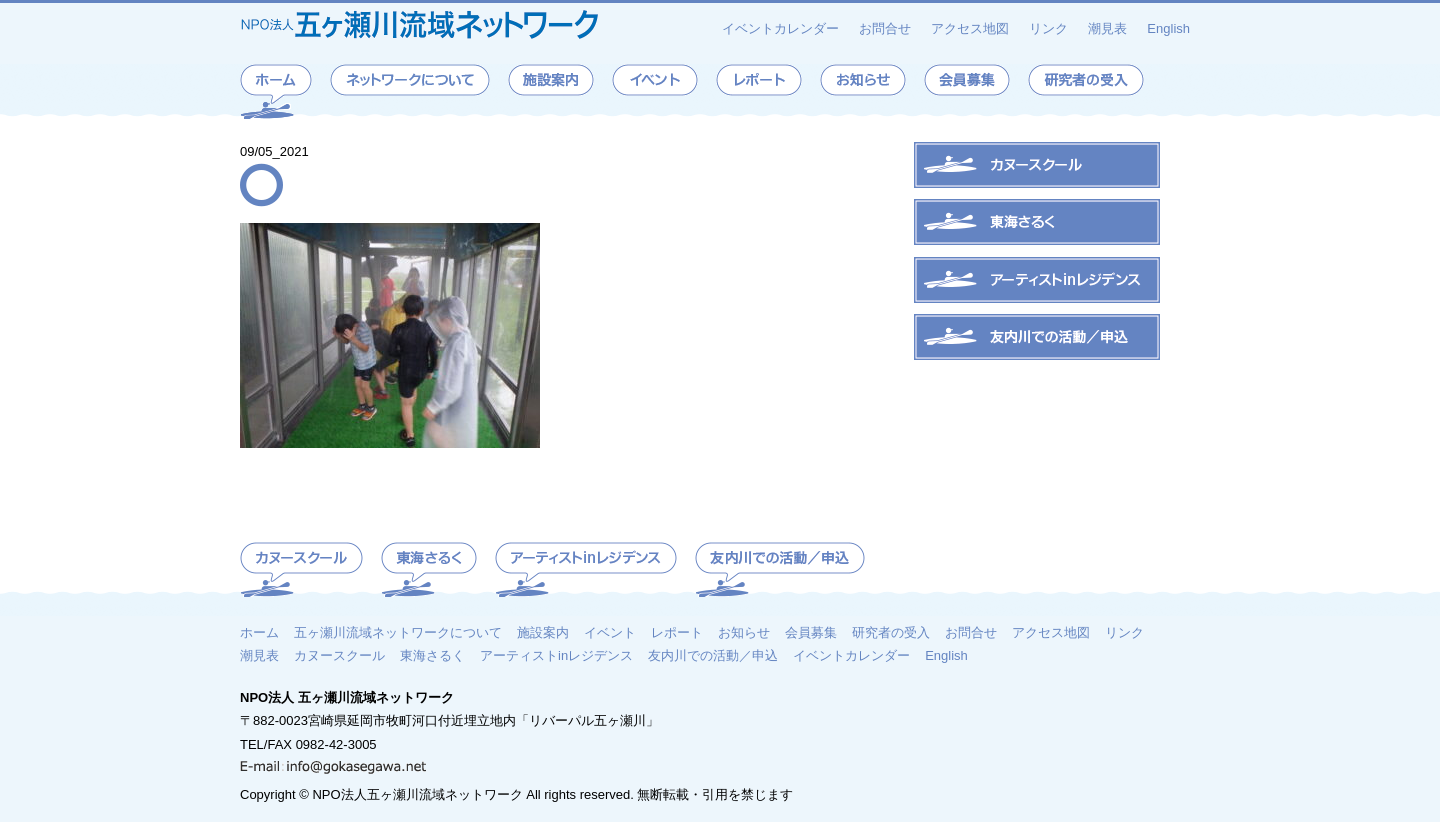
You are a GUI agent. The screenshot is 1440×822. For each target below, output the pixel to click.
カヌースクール (339, 655)
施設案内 (543, 632)
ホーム (259, 632)
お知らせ (744, 632)
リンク (1048, 28)
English (1168, 28)
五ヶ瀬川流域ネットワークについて (398, 632)
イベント (610, 632)
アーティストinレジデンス (556, 655)
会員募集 (811, 632)
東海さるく (432, 655)
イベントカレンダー (780, 28)
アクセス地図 (970, 28)
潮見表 (1107, 28)
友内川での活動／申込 (713, 655)
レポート (677, 632)
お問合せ (885, 28)
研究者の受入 (891, 632)
